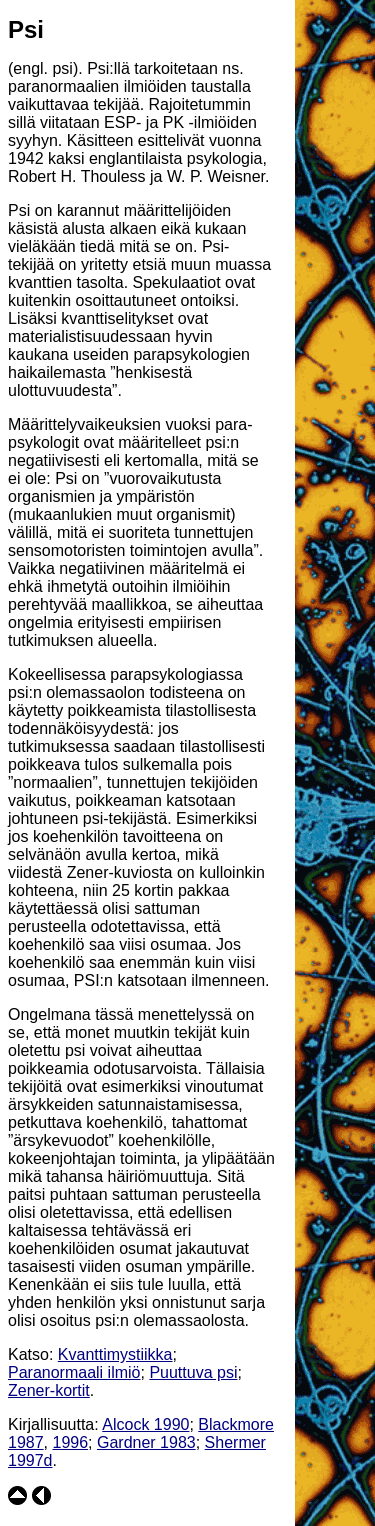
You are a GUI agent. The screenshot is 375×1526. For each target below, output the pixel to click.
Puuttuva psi (193, 1372)
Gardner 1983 (146, 1442)
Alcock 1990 (145, 1424)
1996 (70, 1442)
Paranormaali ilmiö (74, 1372)
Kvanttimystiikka (115, 1354)
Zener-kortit (49, 1390)
